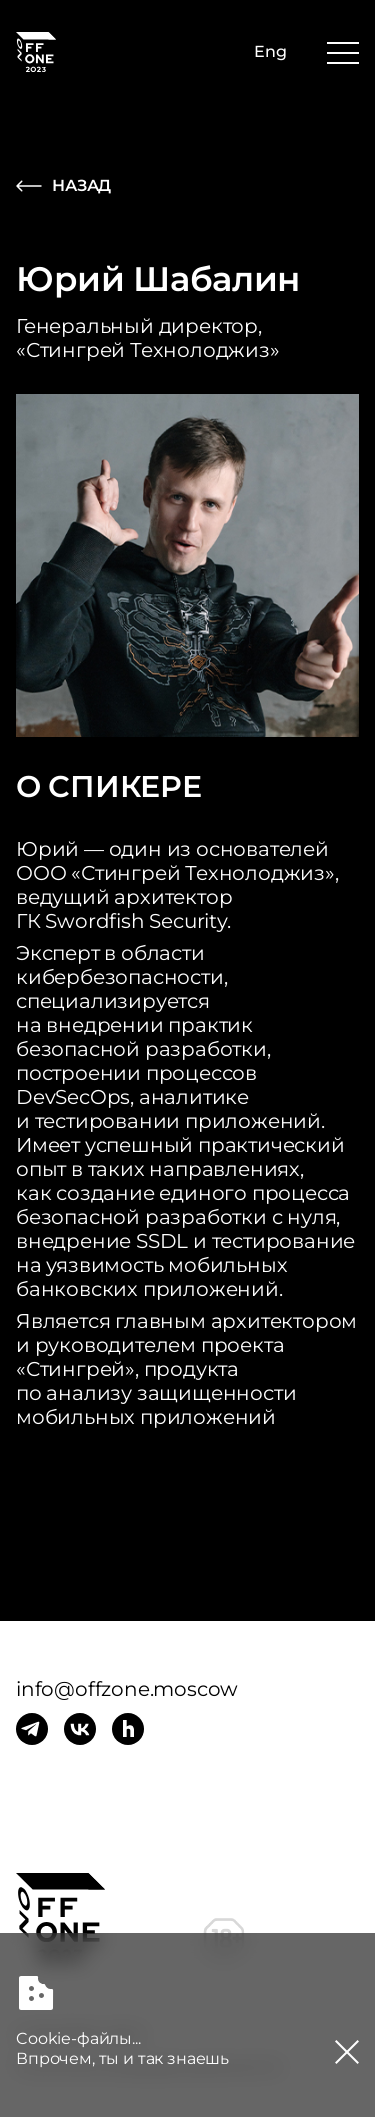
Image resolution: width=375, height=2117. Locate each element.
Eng (270, 51)
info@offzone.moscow (127, 1689)
